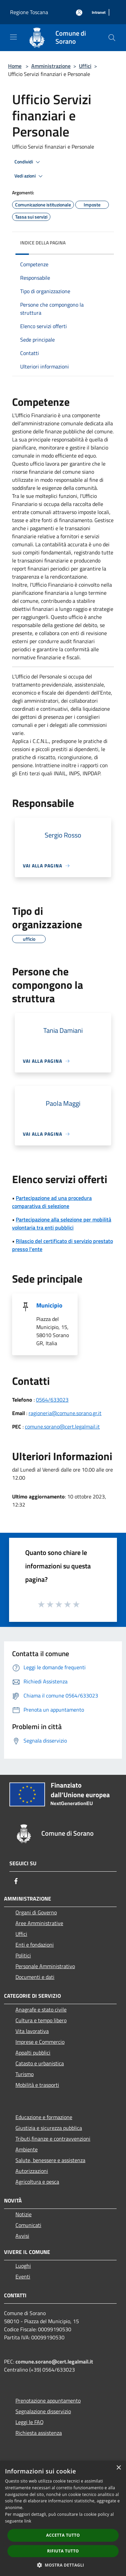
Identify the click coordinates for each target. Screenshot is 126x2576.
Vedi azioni (29, 176)
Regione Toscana (29, 12)
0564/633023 (52, 1400)
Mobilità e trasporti (37, 2085)
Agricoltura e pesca (37, 2182)
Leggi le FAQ (29, 2422)
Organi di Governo (36, 1912)
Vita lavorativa (32, 2031)
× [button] (118, 2467)
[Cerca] (112, 38)
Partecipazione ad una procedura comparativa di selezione (52, 1202)
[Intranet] (99, 12)
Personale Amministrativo (45, 1966)
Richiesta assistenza (38, 2433)
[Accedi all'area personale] (79, 13)
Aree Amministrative (39, 1923)
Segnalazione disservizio (43, 2411)
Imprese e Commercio (40, 2042)
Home (15, 66)
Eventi (22, 2276)
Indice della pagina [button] (43, 242)
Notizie (23, 2214)
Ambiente (26, 2149)
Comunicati (28, 2225)
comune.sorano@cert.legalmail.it (62, 1426)
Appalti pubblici (32, 2052)
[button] (63, 2565)
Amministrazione (51, 66)
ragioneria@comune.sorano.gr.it (65, 1413)
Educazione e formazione (43, 2117)
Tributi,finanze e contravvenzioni (52, 2139)
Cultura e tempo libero (41, 2020)
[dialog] (63, 2518)
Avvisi (22, 2236)
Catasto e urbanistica (39, 2063)
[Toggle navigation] (13, 37)
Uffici (85, 66)
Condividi (28, 162)
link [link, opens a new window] (27, 2521)
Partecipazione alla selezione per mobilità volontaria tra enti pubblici (61, 1223)
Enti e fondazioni (34, 1945)
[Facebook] (16, 1881)
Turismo (24, 2074)
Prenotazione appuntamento (48, 2400)
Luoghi (23, 2266)
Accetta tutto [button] (63, 2535)
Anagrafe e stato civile (41, 2009)
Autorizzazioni (31, 2171)
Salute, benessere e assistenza (50, 2160)
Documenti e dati (34, 1977)
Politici (23, 1955)
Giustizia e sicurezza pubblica (48, 2128)
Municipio (49, 1305)
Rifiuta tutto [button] (63, 2551)
